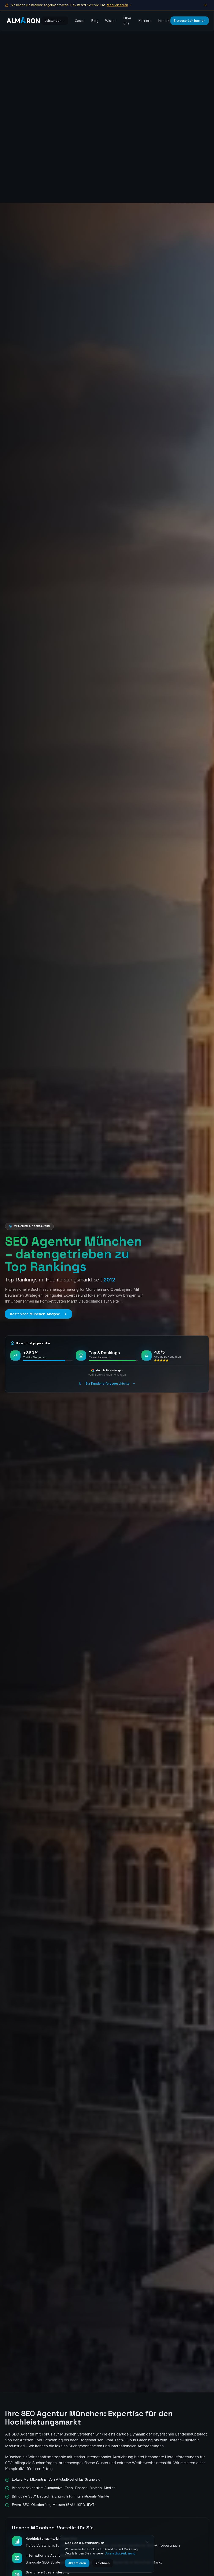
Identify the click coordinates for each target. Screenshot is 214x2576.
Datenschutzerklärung (120, 2553)
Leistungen (55, 20)
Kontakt (164, 21)
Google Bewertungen (109, 1174)
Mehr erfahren (119, 5)
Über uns (127, 20)
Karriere (144, 21)
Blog (94, 21)
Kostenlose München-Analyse (38, 1118)
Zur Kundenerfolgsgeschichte (107, 1187)
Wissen (111, 21)
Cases (79, 21)
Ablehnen (103, 2563)
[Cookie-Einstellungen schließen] (147, 2542)
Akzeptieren (77, 2563)
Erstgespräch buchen (189, 20)
